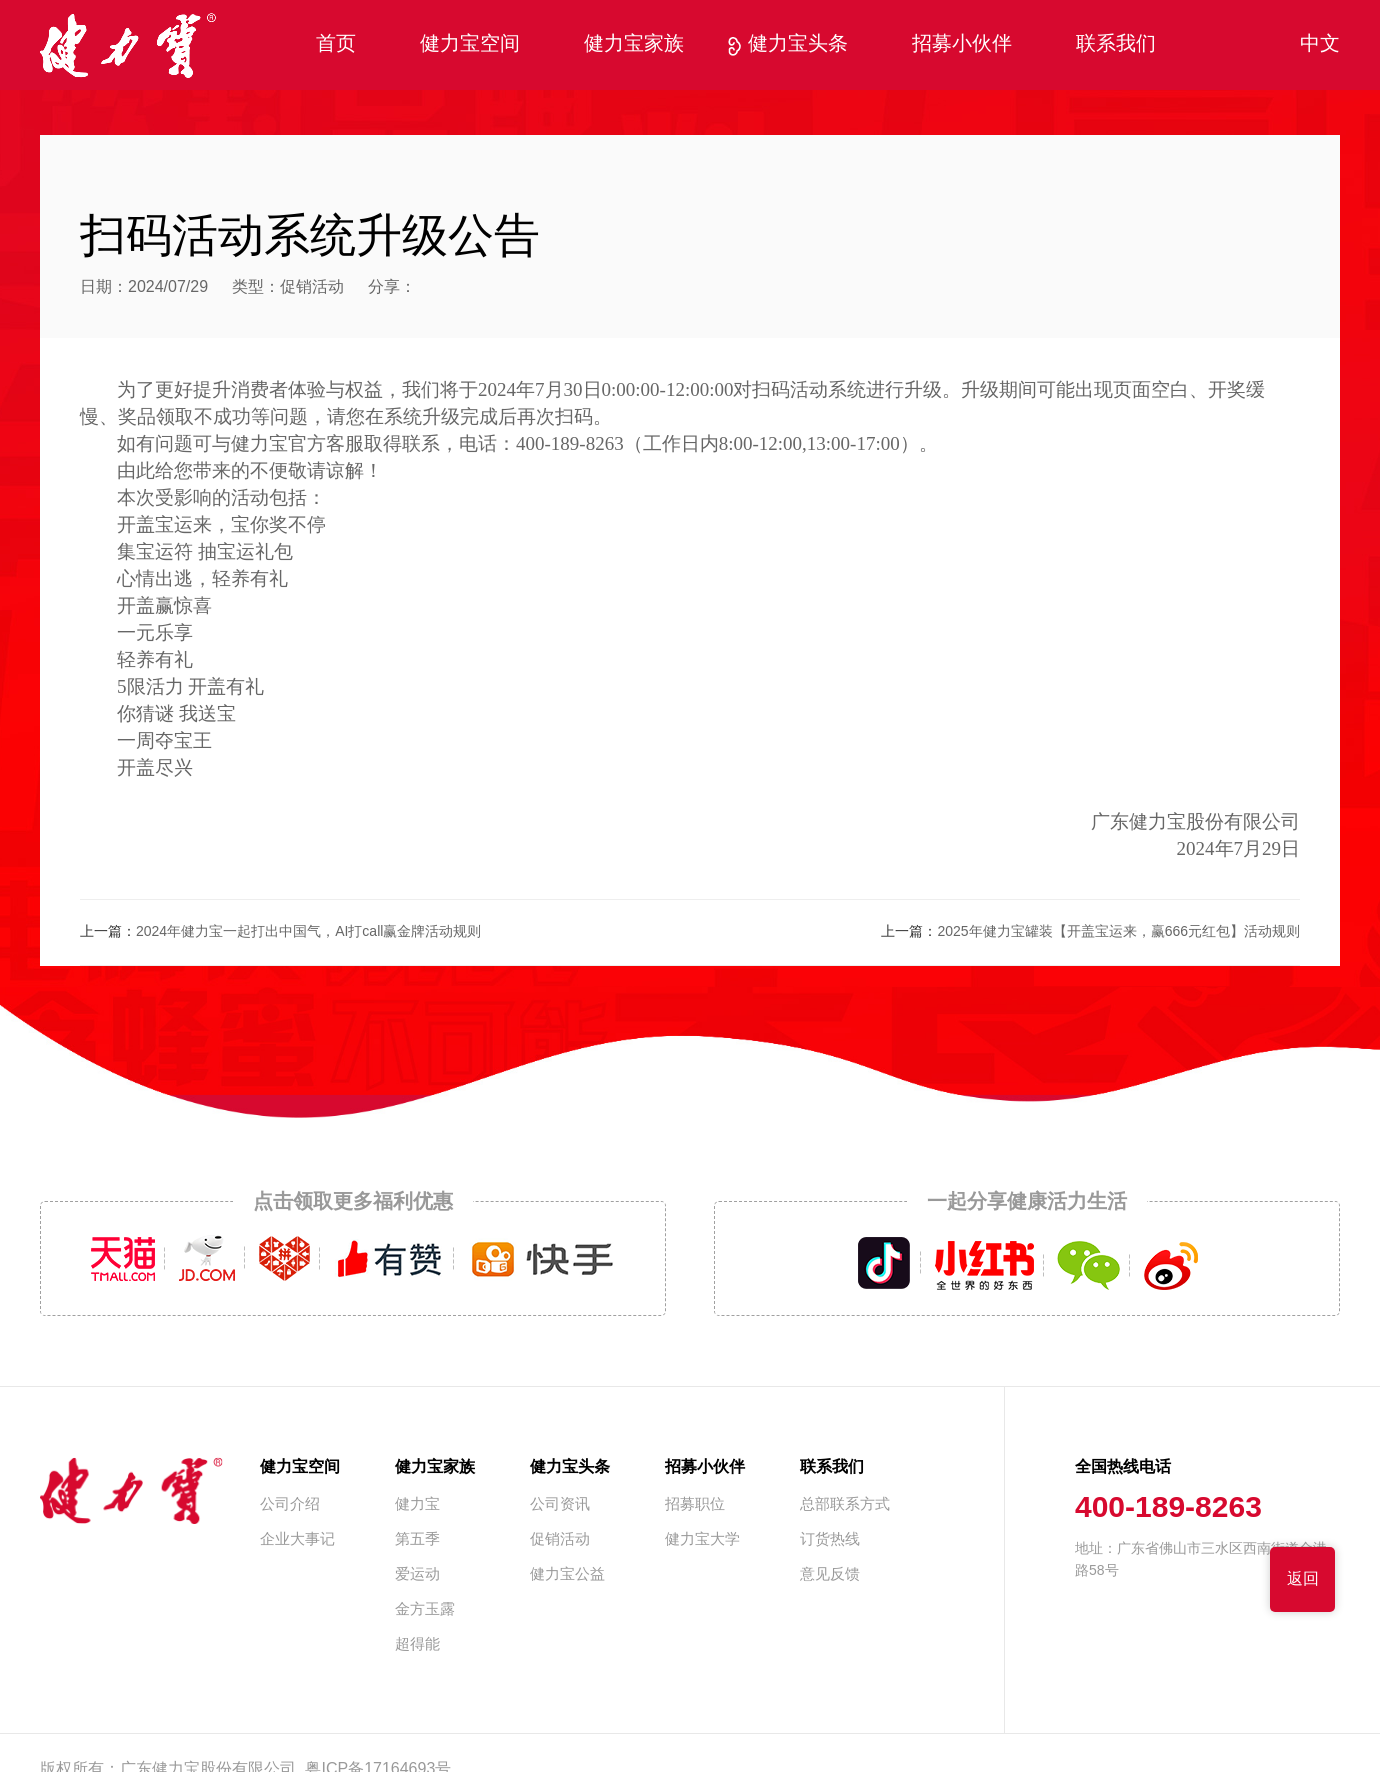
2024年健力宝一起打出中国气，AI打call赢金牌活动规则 (308, 932)
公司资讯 (560, 1505)
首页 (336, 44)
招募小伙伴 (962, 44)
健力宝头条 (798, 44)
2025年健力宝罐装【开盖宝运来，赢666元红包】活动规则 (1118, 932)
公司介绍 (290, 1505)
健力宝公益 (567, 1575)
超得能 (417, 1645)
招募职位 (695, 1505)
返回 (1303, 1579)
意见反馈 (830, 1575)
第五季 (417, 1540)
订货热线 (830, 1540)
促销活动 (312, 287)
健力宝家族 (634, 44)
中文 (1320, 44)
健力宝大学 (702, 1540)
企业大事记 (297, 1540)
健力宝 (417, 1505)
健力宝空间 (470, 44)
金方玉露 (425, 1610)
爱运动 (417, 1575)
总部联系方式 (845, 1505)
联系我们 (1116, 44)
